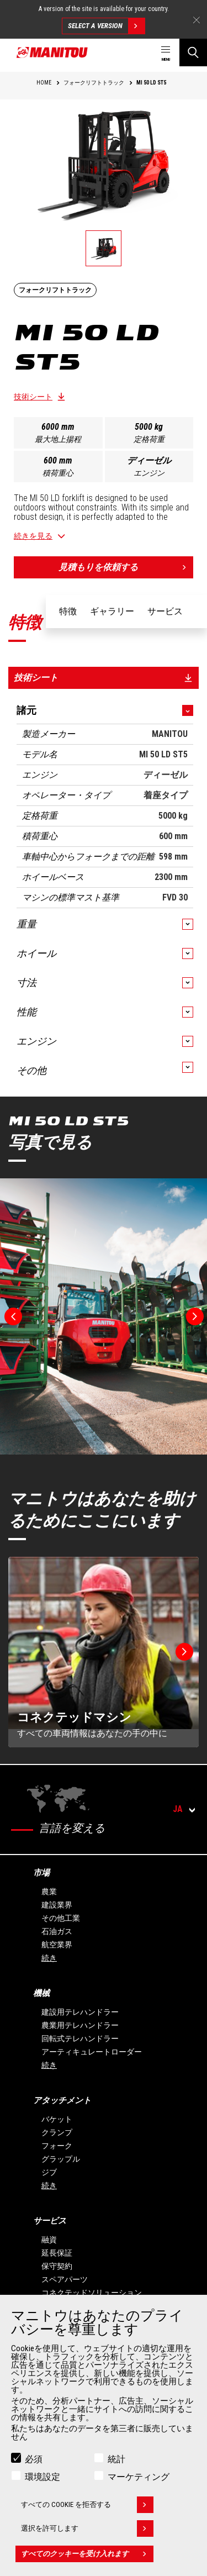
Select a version (106, 26)
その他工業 (60, 1918)
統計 (116, 2459)
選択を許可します (87, 2528)
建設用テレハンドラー (80, 2012)
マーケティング (138, 2477)
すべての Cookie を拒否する (87, 2504)
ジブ (49, 2172)
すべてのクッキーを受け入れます (87, 2554)
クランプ (56, 2132)
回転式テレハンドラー (80, 2038)
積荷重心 (58, 473)
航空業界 (56, 1944)
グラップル (60, 2158)
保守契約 (56, 2266)
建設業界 (56, 1904)
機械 (41, 1993)
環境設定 (42, 2477)
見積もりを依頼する (126, 567)
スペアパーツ (64, 2279)
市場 (41, 1873)
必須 (34, 2459)
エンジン (149, 473)
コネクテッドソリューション (91, 2292)
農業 (49, 1891)
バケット (56, 2119)
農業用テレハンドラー (80, 2025)
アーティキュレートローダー (91, 2051)
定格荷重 (149, 439)
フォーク (56, 2145)
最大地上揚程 (58, 439)
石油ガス (56, 1931)
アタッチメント (62, 2100)
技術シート (33, 396)
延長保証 (56, 2252)
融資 (49, 2239)
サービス (49, 2221)
